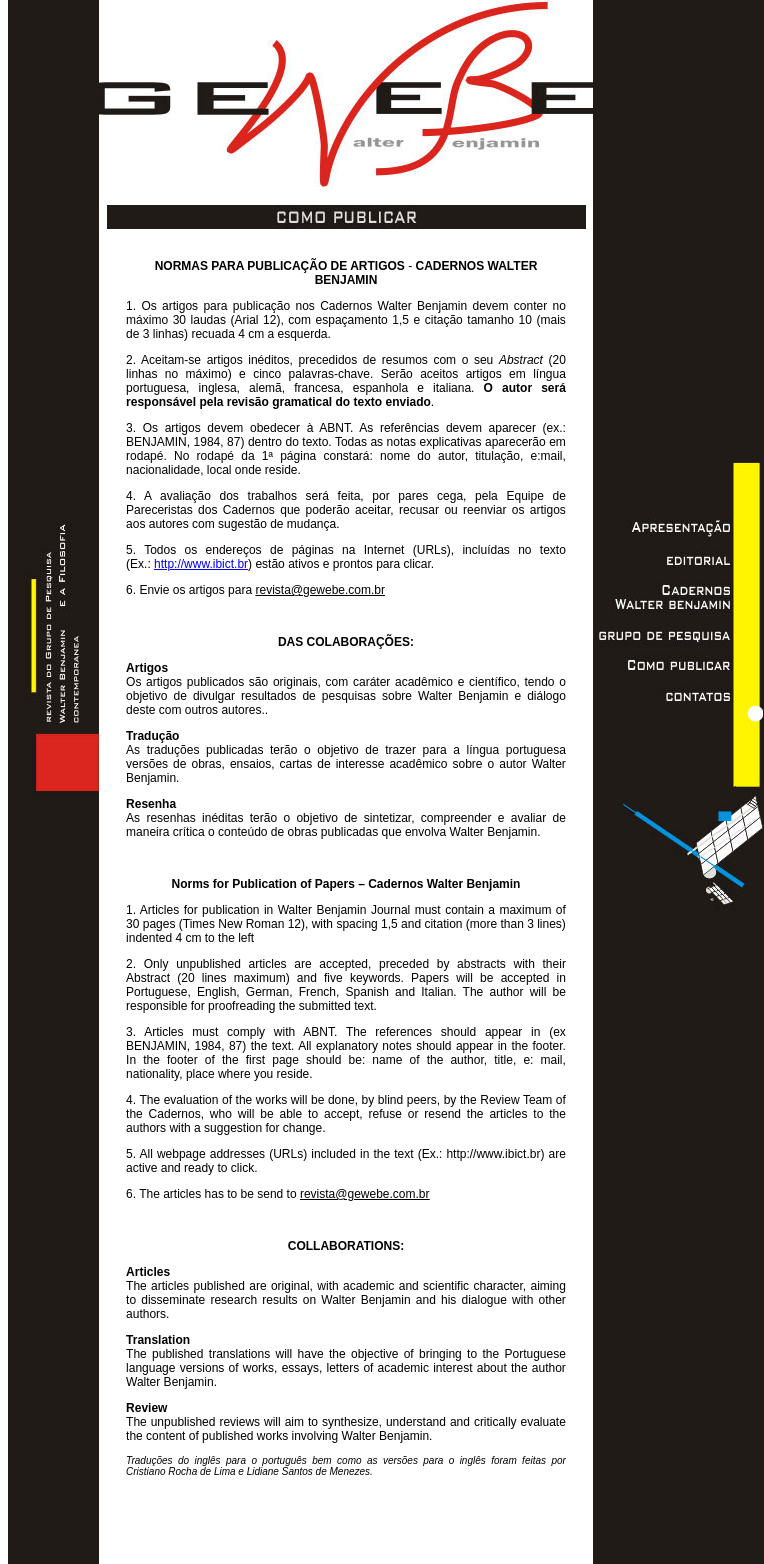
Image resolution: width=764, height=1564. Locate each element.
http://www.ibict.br (201, 564)
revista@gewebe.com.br (320, 590)
